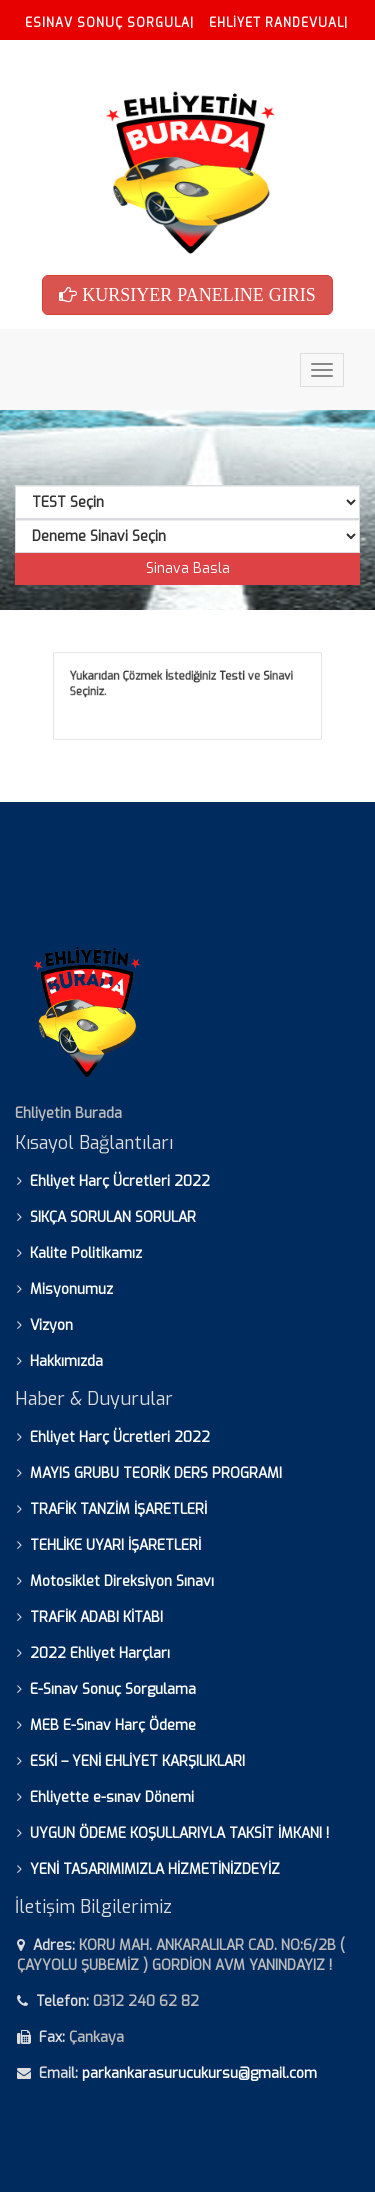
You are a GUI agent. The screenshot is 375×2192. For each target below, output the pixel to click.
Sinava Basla (188, 568)
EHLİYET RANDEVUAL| (278, 23)
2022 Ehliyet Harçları (100, 1653)
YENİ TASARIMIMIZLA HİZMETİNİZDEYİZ (155, 1869)
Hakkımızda (66, 1361)
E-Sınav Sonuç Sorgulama (113, 1689)
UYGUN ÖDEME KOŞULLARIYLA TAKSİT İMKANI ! (179, 1833)
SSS (184, 60)
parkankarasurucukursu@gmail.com (199, 2073)
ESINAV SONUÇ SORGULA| (109, 23)
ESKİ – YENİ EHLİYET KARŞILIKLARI (137, 1761)
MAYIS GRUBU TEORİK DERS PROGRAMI (156, 1473)
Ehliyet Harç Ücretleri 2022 (120, 1181)
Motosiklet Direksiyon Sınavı (122, 1581)
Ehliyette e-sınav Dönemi (112, 1797)
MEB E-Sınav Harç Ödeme (113, 1725)
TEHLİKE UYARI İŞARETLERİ (115, 1545)
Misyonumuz (71, 1289)
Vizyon (51, 1325)
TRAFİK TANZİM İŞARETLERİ (118, 1509)
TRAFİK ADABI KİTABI (96, 1617)
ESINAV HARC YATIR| (90, 60)
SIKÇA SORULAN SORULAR (113, 1217)
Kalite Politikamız (86, 1253)
